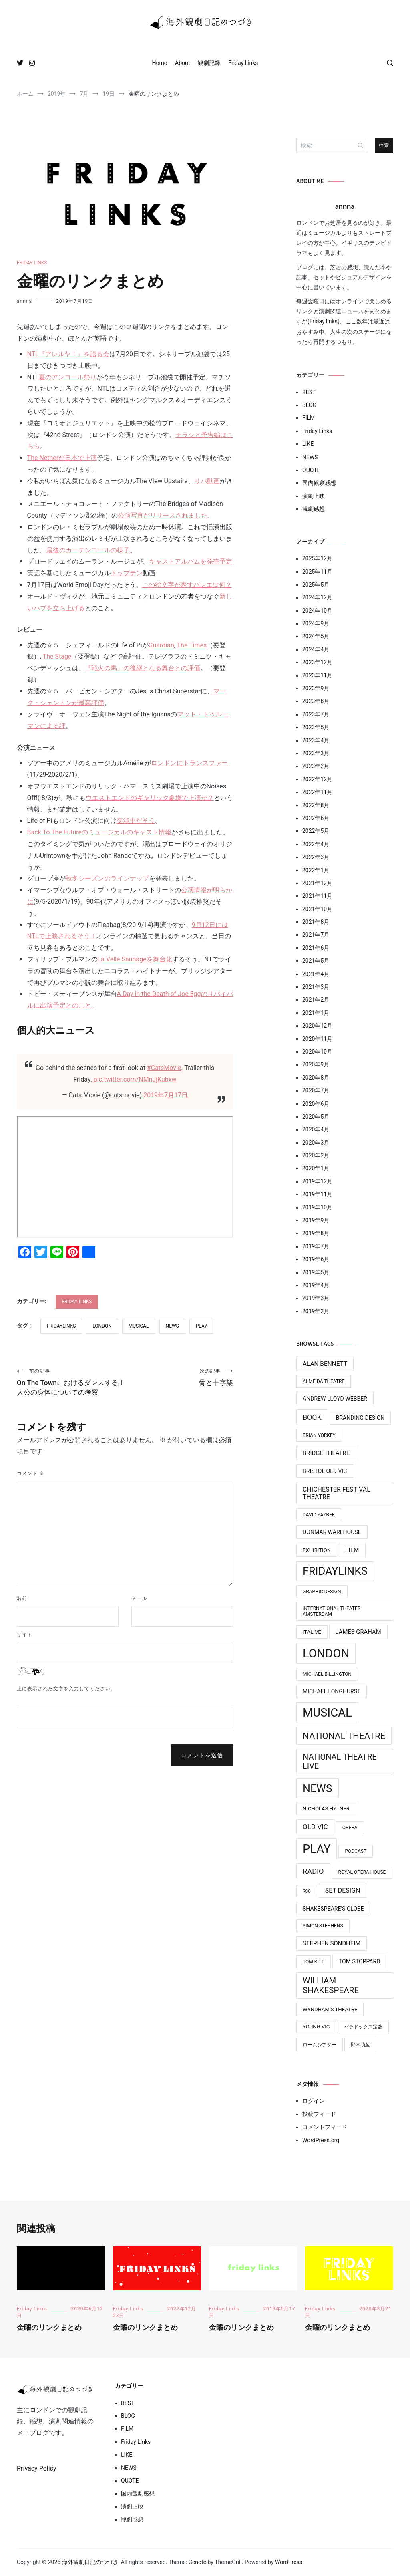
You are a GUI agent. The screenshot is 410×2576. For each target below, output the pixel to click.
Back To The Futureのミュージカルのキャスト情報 (99, 832)
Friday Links (243, 63)
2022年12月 (317, 779)
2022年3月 (315, 857)
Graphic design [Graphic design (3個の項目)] (322, 1591)
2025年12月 (317, 558)
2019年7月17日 (165, 1095)
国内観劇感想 (319, 483)
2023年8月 (315, 701)
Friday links (324, 321)
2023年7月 (315, 714)
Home (159, 63)
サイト (24, 1649)
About (182, 63)
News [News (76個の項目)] (317, 1788)
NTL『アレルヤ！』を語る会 (68, 354)
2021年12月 (317, 883)
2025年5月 (315, 584)
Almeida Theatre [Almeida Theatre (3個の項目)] (323, 1381)
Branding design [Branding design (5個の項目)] (360, 1418)
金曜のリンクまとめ (49, 2328)
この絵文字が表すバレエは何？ (187, 585)
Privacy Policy (36, 2468)
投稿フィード (319, 2114)
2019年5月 (315, 1272)
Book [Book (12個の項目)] (312, 1417)
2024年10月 (317, 610)
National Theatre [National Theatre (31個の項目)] (344, 1736)
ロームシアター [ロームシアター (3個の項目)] (319, 2045)
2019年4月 (315, 1285)
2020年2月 (315, 1155)
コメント (30, 1488)
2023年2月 (315, 766)
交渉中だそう (136, 820)
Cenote (197, 2562)
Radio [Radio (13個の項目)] (313, 1871)
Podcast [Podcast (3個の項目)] (355, 1851)
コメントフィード (324, 2127)
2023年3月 (315, 753)
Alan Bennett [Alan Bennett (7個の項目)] (325, 1363)
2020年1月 (315, 1168)
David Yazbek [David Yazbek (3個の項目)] (319, 1515)
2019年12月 (317, 1181)
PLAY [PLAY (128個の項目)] (316, 1849)
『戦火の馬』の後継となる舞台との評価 (142, 668)
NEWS (310, 457)
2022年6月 (315, 818)
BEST (309, 392)
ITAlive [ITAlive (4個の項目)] (312, 1632)
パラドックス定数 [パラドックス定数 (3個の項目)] (363, 2027)
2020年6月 (315, 1104)
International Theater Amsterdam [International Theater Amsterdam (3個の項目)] (331, 1611)
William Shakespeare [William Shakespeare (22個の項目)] (331, 1985)
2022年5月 (315, 831)
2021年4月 (315, 974)
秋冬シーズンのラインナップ (107, 878)
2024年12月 (317, 597)
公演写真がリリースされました (162, 515)
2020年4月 (315, 1129)
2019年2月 (315, 1311)
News (172, 1326)
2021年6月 (315, 948)
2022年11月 (317, 792)
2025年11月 (317, 571)
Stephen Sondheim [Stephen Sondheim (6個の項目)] (331, 1943)
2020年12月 (317, 1025)
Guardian (161, 645)
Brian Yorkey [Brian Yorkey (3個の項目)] (319, 1435)
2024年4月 (315, 649)
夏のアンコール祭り (67, 377)
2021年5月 (315, 960)
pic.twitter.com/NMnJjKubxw (135, 1079)
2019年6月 (315, 1259)
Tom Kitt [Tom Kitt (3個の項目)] (313, 1962)
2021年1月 (315, 1013)
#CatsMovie (164, 1068)
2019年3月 (315, 1298)
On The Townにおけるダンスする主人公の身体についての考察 (71, 1389)
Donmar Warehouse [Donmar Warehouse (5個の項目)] (332, 1532)
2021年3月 (315, 987)
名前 (22, 1613)
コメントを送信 (202, 1769)
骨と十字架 (179, 1378)
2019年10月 (317, 1207)
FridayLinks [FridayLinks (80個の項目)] (335, 1571)
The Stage (57, 656)
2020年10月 (317, 1051)
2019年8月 (315, 1233)
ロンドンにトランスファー (189, 763)
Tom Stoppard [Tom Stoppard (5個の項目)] (359, 1961)
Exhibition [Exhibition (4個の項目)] (317, 1550)
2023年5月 (315, 727)
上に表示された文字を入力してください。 (66, 1703)
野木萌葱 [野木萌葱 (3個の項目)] (360, 2045)
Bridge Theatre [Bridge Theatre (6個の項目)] (326, 1453)
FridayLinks (61, 1326)
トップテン (127, 573)
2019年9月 (315, 1220)
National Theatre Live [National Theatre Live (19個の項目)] (340, 1761)
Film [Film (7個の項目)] (352, 1550)
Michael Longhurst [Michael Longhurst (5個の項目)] (331, 1691)
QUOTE (311, 470)
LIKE (308, 444)
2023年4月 (315, 740)
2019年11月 (317, 1194)
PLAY (201, 1326)
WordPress (288, 2562)
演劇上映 (313, 496)
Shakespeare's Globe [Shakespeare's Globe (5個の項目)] (333, 1908)
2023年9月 (315, 688)
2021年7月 (315, 934)
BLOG (309, 405)
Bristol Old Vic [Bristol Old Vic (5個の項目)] (325, 1471)
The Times (192, 645)
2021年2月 (315, 999)
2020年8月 (315, 1077)
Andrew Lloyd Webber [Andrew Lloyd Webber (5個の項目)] (335, 1398)
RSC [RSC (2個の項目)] (307, 1891)
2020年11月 (317, 1039)
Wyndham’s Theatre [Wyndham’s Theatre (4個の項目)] (330, 2009)
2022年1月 (315, 870)
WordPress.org (320, 2140)
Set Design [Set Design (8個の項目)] (342, 1890)
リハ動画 (207, 481)
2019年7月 (315, 1246)
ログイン (313, 2101)
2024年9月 (315, 623)
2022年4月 (315, 844)
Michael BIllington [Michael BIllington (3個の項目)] (327, 1674)
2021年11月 (317, 896)
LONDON (102, 1326)
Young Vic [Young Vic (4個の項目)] (316, 2027)
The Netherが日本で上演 (62, 458)
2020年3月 (315, 1142)
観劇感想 (313, 509)
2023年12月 (317, 662)
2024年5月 (315, 636)
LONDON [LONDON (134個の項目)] (326, 1653)
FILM (308, 418)
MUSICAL (139, 1326)
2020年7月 (315, 1090)
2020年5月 (315, 1116)
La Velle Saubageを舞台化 (135, 959)
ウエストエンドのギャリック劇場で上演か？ (150, 798)
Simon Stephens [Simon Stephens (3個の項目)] (323, 1926)
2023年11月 (317, 675)
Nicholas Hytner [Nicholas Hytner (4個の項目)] (326, 1809)
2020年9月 (315, 1064)
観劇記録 (209, 63)
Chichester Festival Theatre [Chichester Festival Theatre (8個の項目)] (336, 1493)
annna (24, 301)
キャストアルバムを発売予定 (190, 561)
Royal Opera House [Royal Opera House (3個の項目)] (362, 1872)
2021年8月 (315, 922)
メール (139, 1613)
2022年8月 (315, 805)
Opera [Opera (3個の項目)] (350, 1827)
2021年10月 (317, 909)
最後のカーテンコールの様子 (88, 550)
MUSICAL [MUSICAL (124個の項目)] (327, 1712)
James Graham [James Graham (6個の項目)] (358, 1631)
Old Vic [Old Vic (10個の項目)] (315, 1827)
